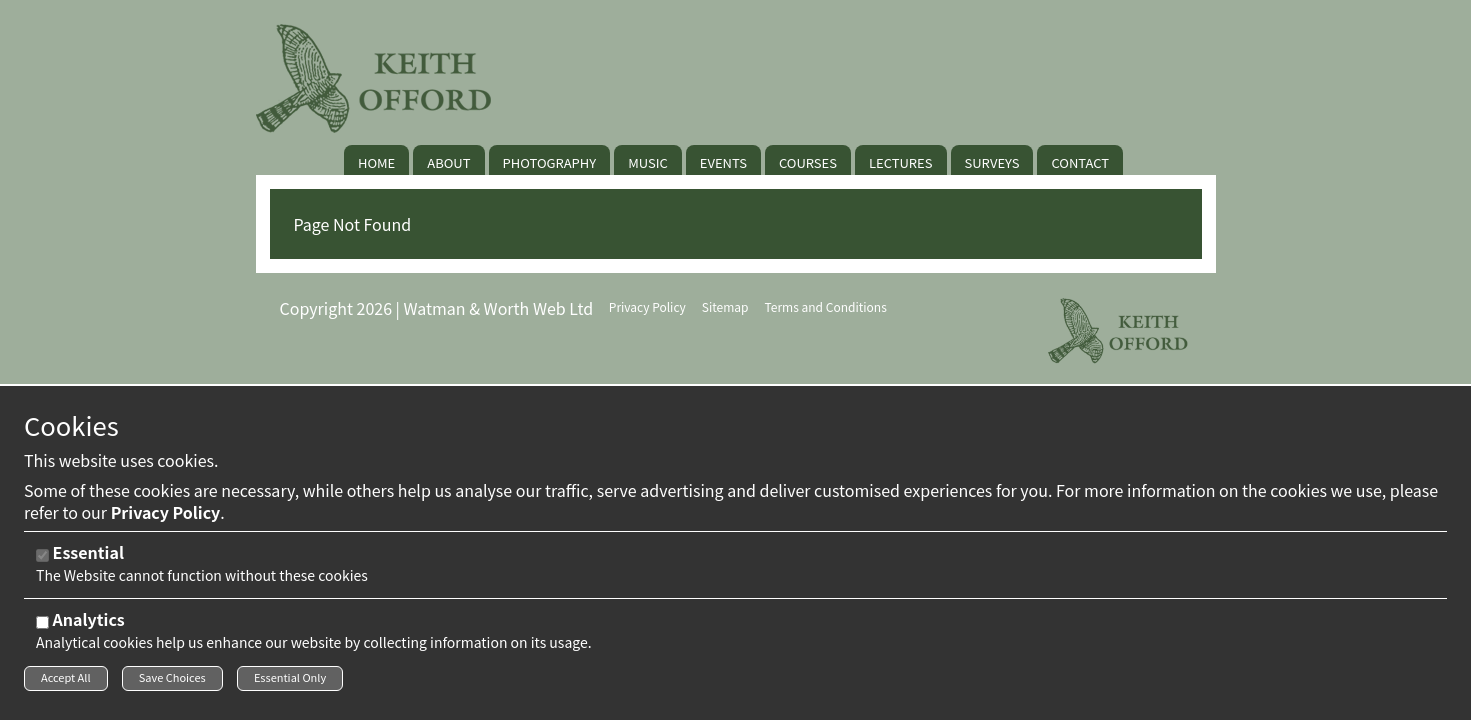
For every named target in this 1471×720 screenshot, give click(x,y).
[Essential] (42, 560)
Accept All (66, 683)
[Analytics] (42, 627)
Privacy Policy (166, 517)
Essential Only (290, 683)
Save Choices (172, 683)
